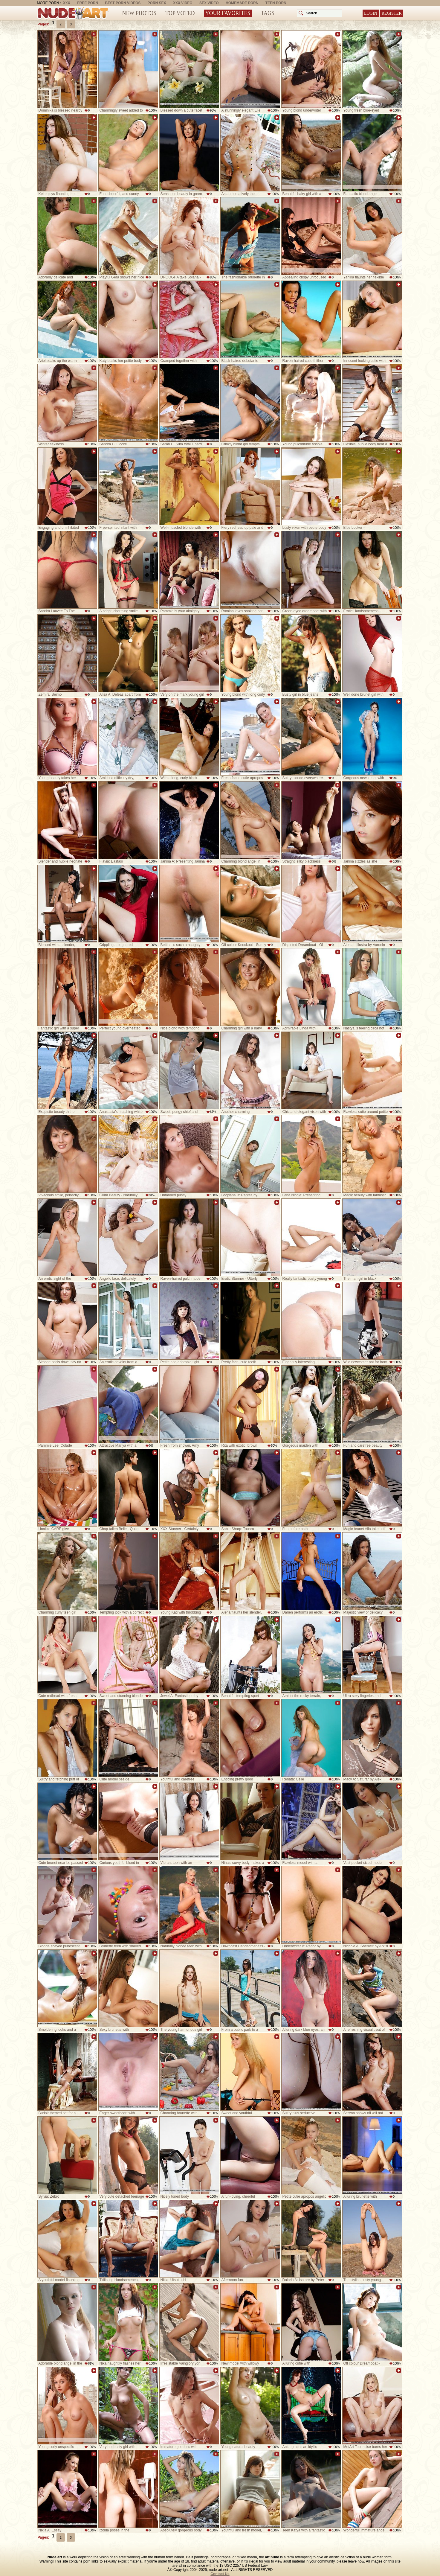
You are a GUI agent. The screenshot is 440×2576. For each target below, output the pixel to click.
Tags (267, 13)
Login (370, 13)
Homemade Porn (242, 3)
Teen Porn (275, 3)
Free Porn (87, 3)
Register (392, 13)
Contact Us (219, 2574)
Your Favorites (227, 13)
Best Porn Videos (123, 3)
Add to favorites (93, 34)
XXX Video (182, 3)
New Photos (139, 13)
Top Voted (180, 13)
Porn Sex (157, 3)
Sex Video (209, 3)
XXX (66, 3)
